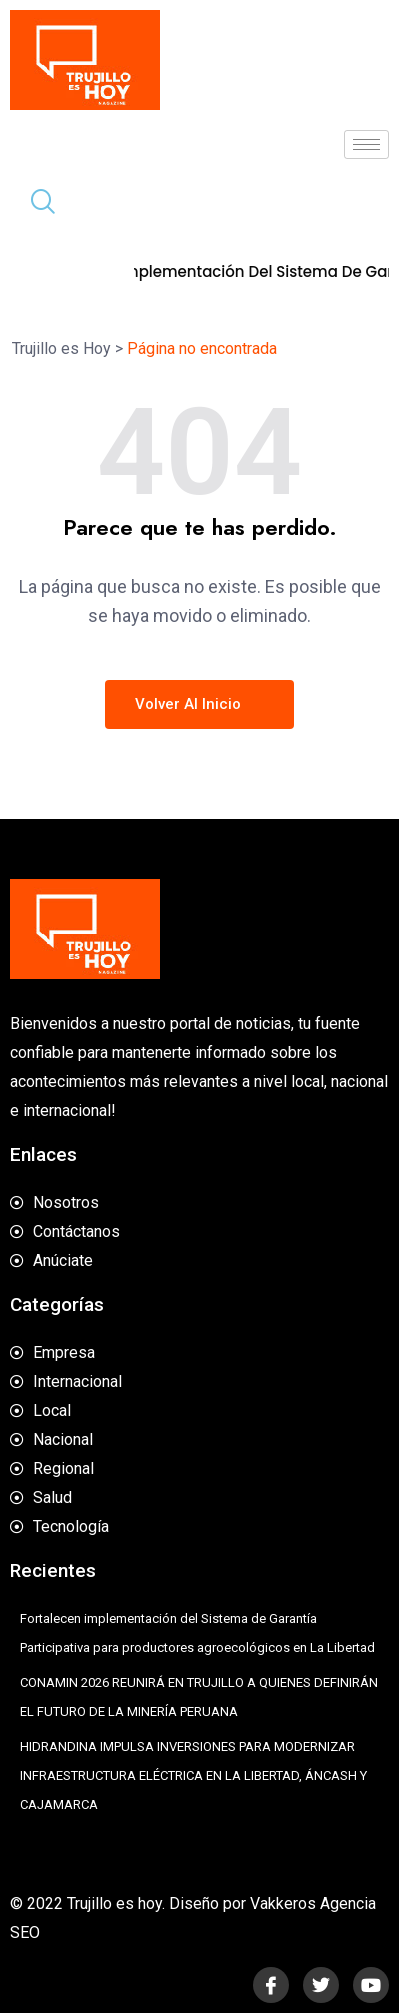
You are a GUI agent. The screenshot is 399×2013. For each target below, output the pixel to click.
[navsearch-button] (35, 204)
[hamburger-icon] (366, 144)
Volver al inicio (199, 704)
